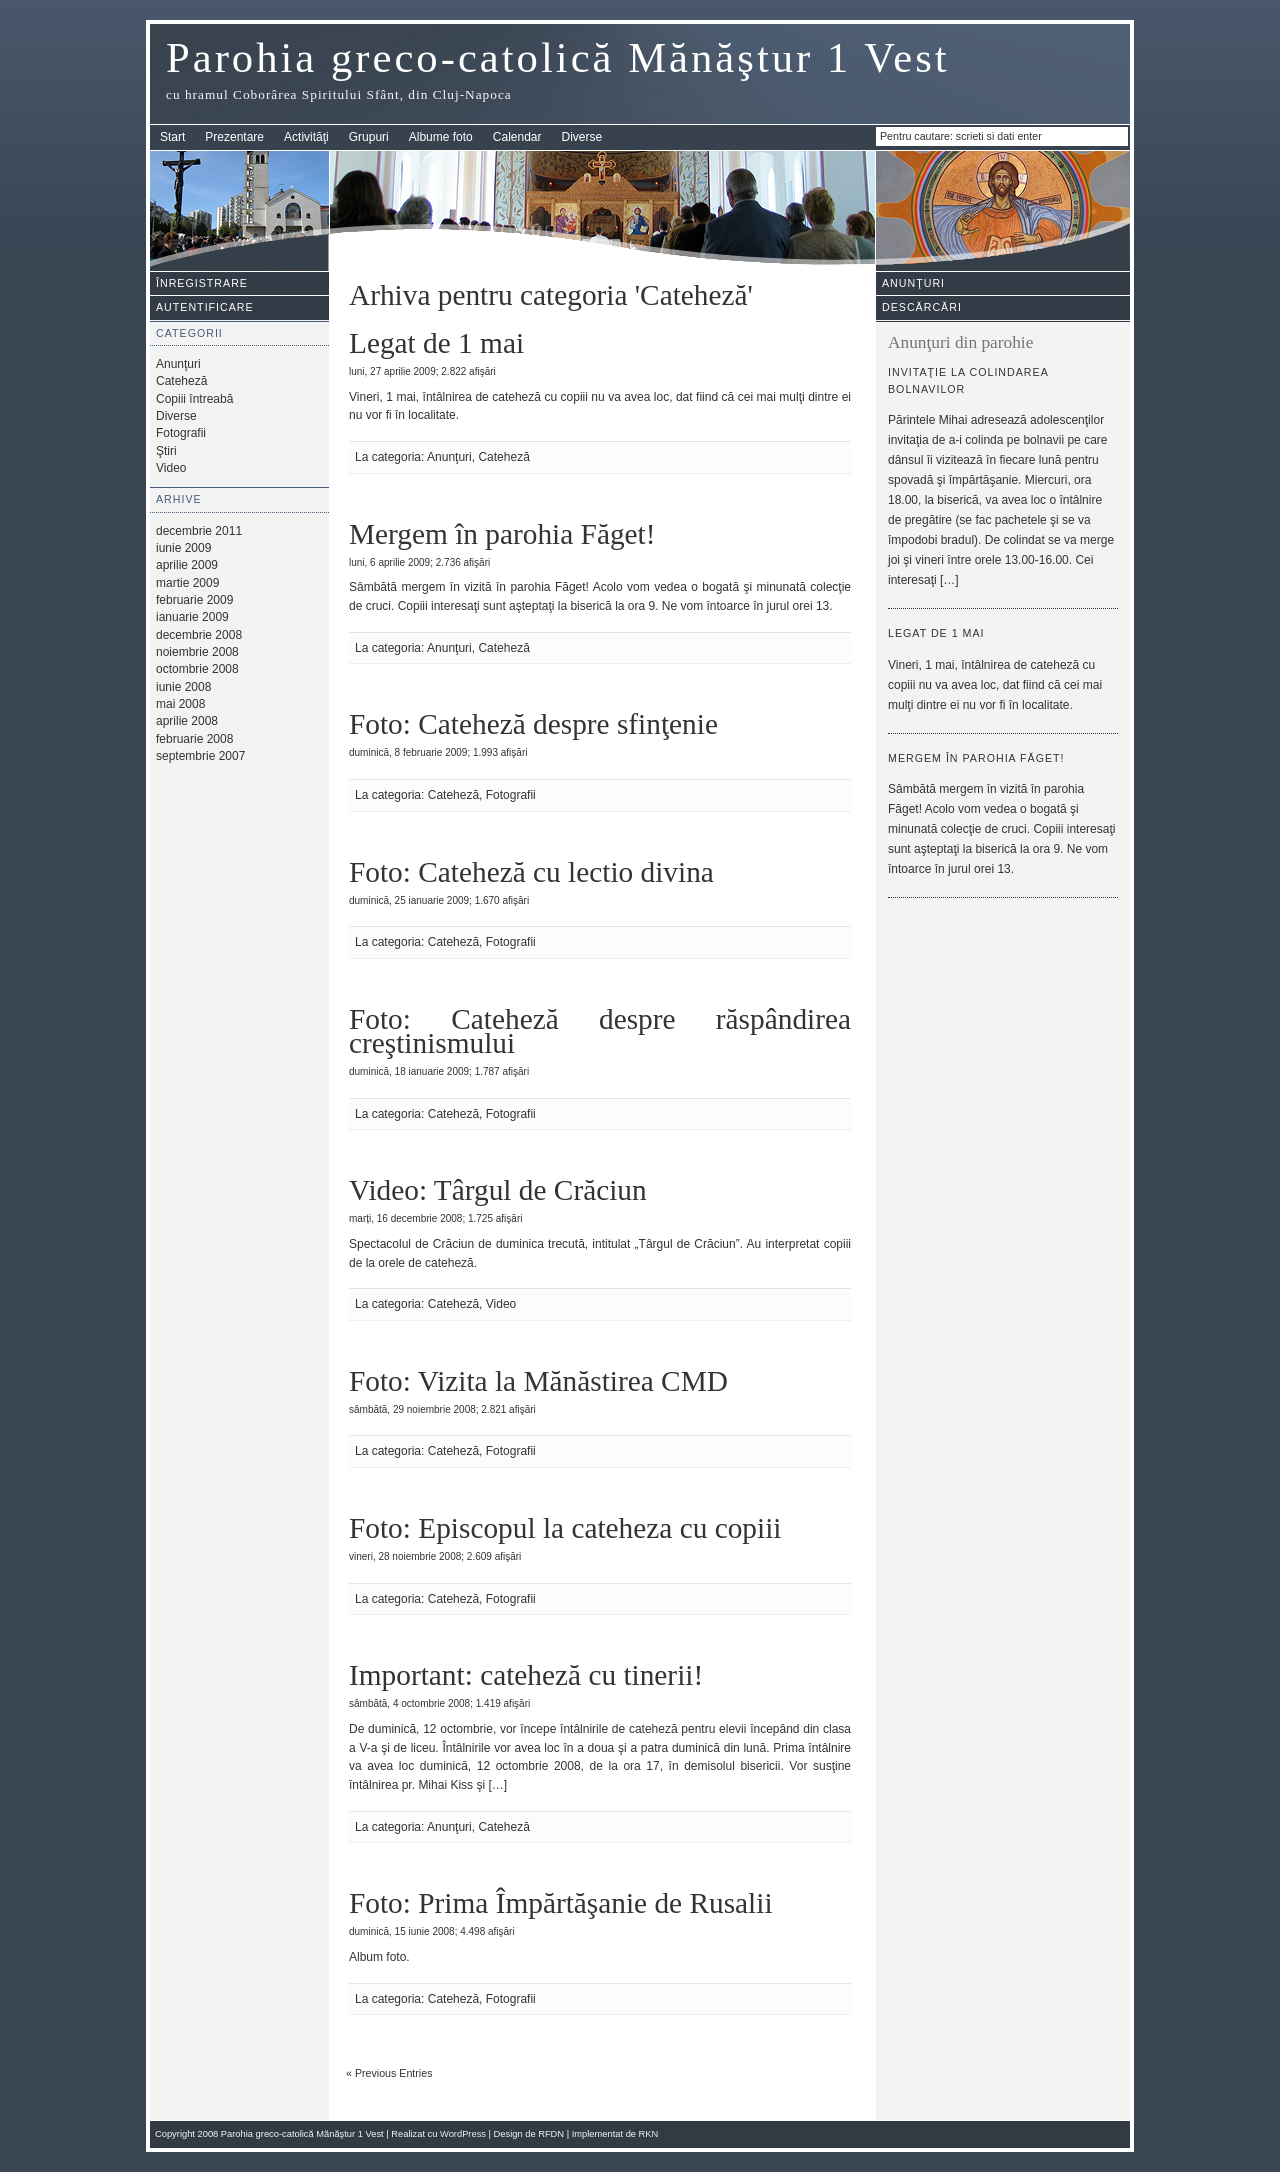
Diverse (582, 137)
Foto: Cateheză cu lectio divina (531, 872)
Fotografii (181, 433)
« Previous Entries (389, 2073)
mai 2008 (180, 704)
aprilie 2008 (187, 721)
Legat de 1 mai (436, 343)
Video (171, 468)
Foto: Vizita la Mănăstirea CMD (538, 1381)
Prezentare (234, 137)
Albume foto (441, 137)
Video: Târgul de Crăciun (498, 1190)
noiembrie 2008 (197, 652)
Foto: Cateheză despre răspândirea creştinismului (600, 1031)
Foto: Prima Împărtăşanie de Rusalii (561, 1903)
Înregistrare (202, 283)
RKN (649, 2134)
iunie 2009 (183, 548)
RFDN (551, 2134)
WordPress (463, 2134)
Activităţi (306, 137)
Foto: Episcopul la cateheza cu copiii (565, 1528)
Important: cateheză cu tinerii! (526, 1675)
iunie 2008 (183, 687)
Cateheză (181, 381)
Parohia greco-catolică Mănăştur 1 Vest (558, 57)
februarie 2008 (194, 739)
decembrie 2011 (199, 531)
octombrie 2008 (197, 669)
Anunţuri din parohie (960, 342)
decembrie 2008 (199, 635)
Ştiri (166, 451)
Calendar (517, 137)
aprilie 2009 (187, 565)
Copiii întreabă (194, 399)
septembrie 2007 (200, 756)
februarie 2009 (194, 600)
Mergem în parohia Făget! (502, 534)
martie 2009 (187, 583)
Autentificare (205, 307)
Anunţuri (178, 364)
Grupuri (369, 137)
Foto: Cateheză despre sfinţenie (533, 724)
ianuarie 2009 (192, 617)
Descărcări (922, 307)
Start (172, 137)
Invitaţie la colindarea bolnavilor (968, 380)
